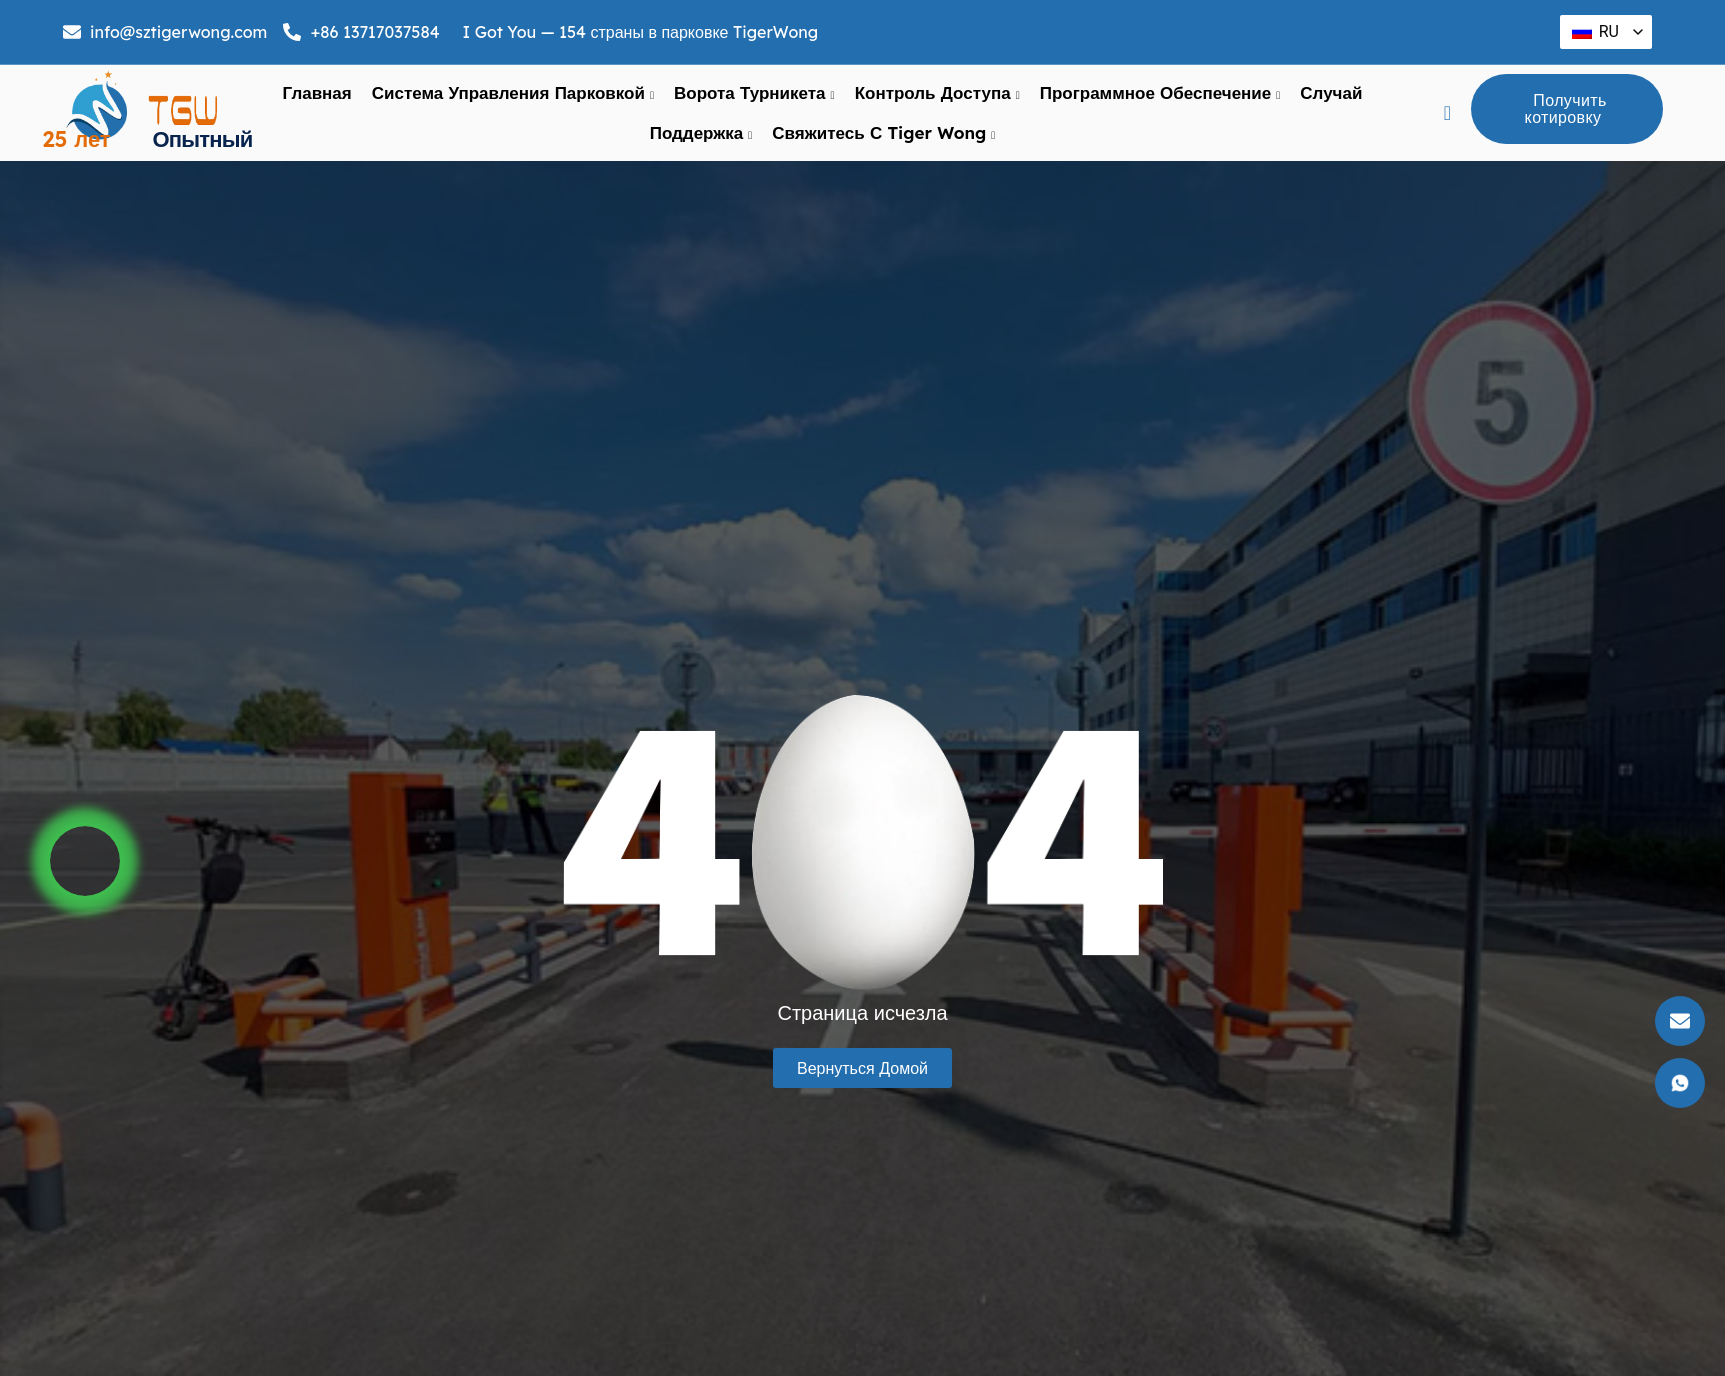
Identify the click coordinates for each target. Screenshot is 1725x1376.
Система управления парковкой (513, 93)
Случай (1331, 92)
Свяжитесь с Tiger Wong (883, 133)
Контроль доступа (937, 93)
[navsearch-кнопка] (1448, 113)
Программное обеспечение (1160, 93)
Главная (317, 92)
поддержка (701, 133)
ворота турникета (754, 93)
